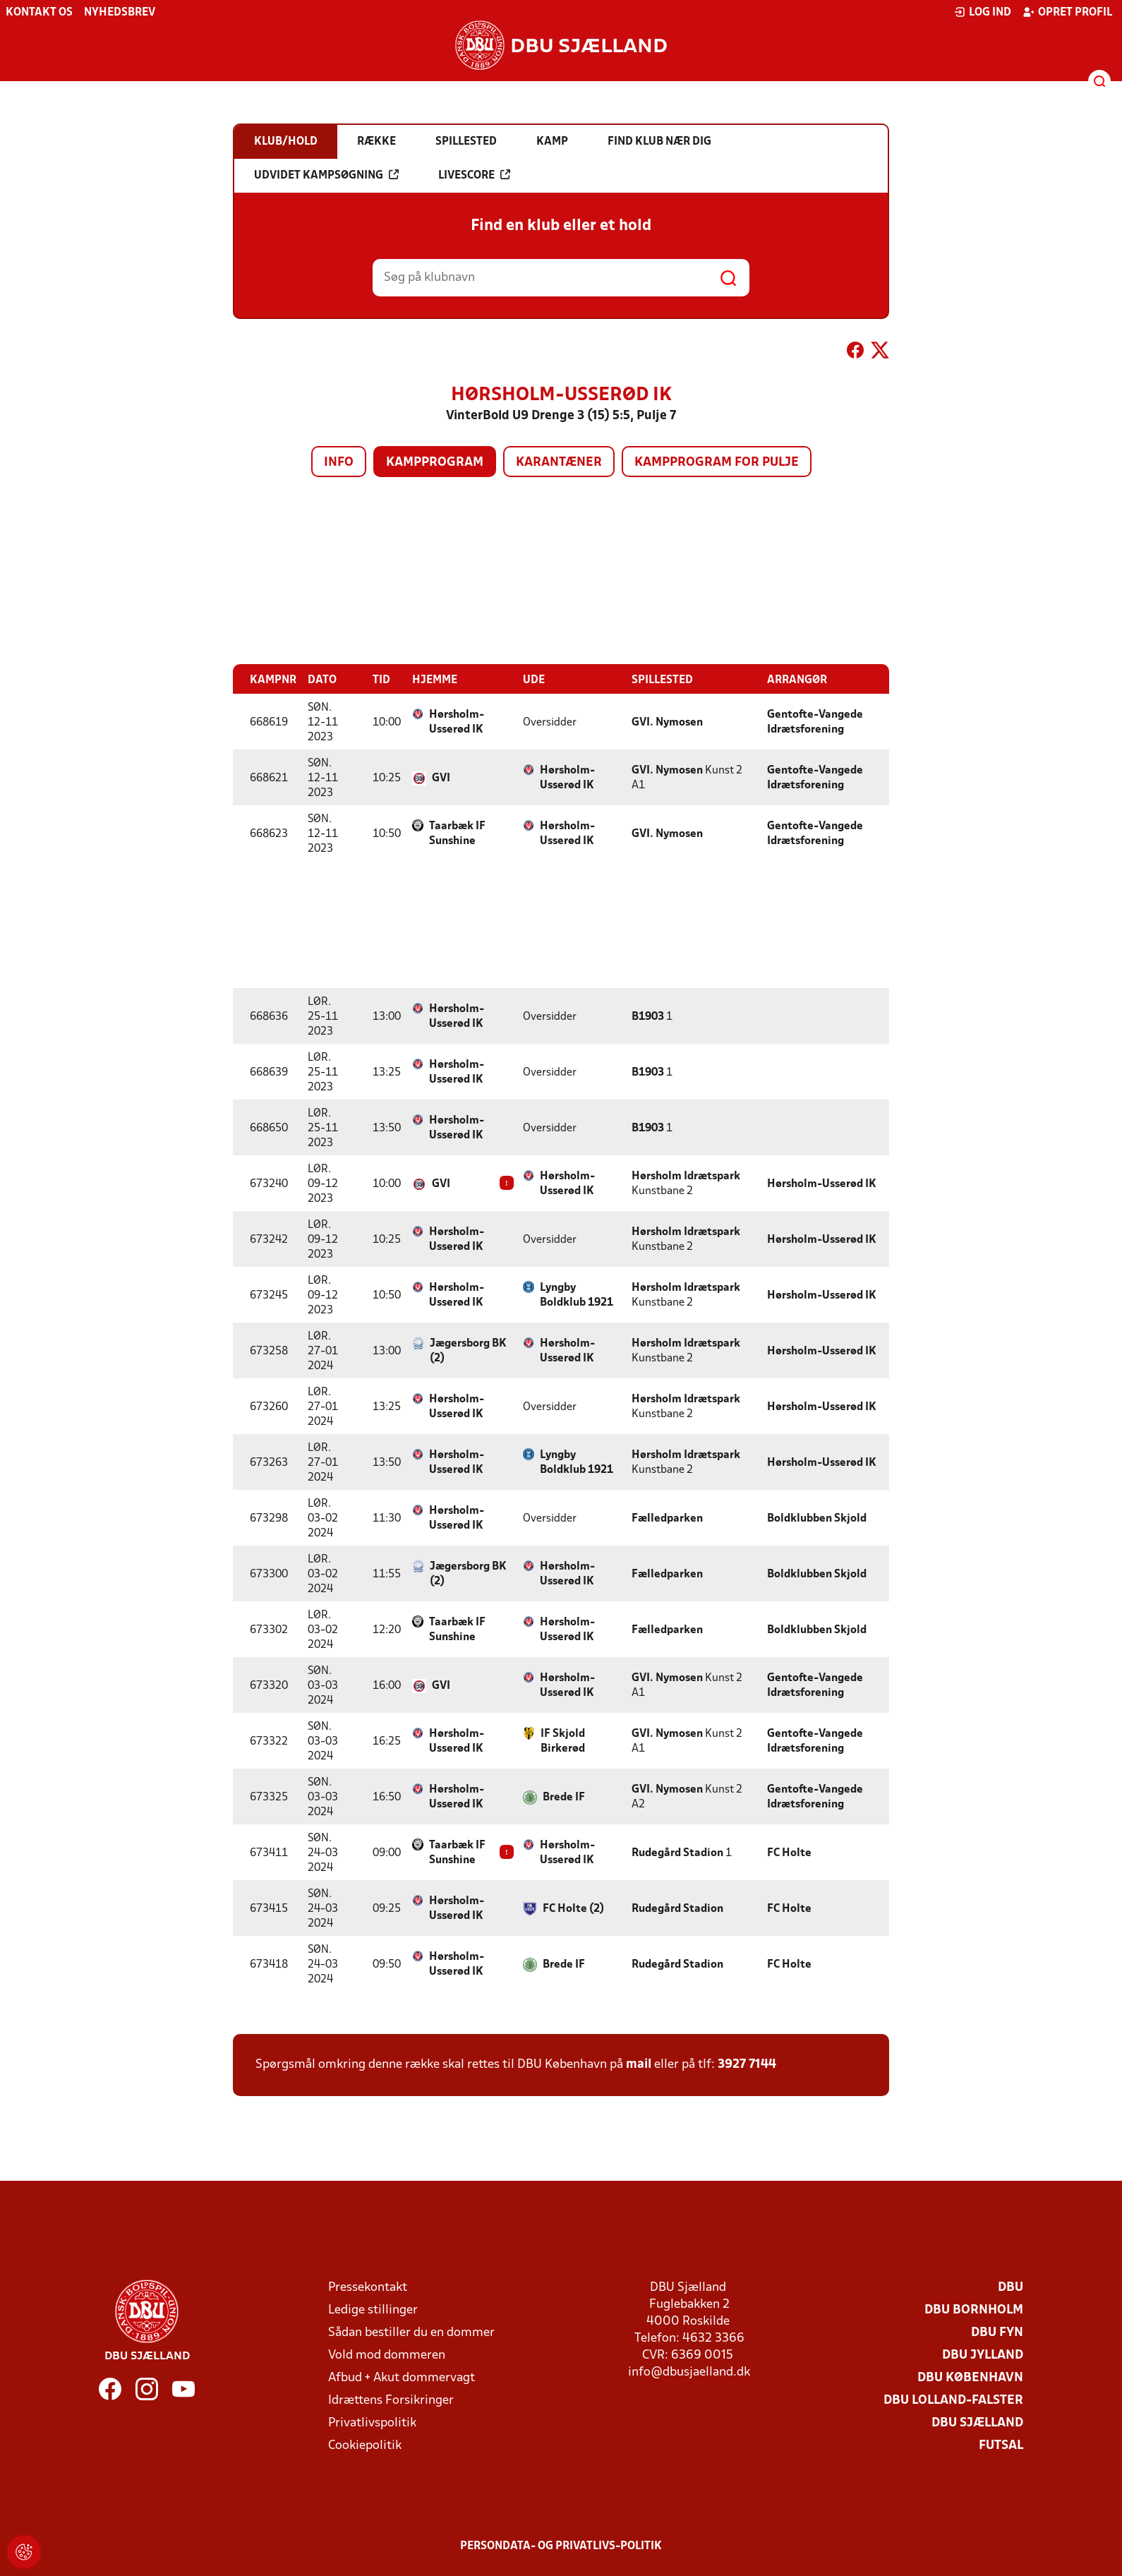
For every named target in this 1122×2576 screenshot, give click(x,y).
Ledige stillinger (373, 2310)
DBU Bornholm (973, 2310)
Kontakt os (39, 13)
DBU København (970, 2377)
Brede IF (564, 1797)
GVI (441, 778)
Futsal (1001, 2445)
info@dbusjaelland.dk (689, 2372)
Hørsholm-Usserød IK (456, 721)
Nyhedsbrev (119, 13)
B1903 (648, 1016)
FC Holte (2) (573, 1908)
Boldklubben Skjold (817, 1518)
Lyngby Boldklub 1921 (576, 1294)
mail (638, 2064)
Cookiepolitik (365, 2445)
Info (339, 463)
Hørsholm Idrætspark (686, 1176)
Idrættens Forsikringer (391, 2400)
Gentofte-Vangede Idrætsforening (815, 721)
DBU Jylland (982, 2355)
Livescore (474, 175)
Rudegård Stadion (677, 1853)
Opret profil (1067, 12)
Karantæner (559, 463)
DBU (1010, 2287)
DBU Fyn (997, 2332)
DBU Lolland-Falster (953, 2400)
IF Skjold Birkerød (563, 1740)
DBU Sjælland (977, 2422)
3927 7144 (747, 2064)
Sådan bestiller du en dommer (411, 2332)
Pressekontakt (367, 2287)
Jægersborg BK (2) (468, 1350)
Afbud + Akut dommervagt (401, 2377)
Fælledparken (667, 1518)
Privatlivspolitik (372, 2422)
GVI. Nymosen (667, 722)
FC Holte (789, 1853)
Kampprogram (434, 463)
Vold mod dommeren (386, 2355)
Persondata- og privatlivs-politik (561, 2546)
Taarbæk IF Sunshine (457, 833)
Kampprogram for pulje (716, 463)
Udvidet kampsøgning (326, 175)
